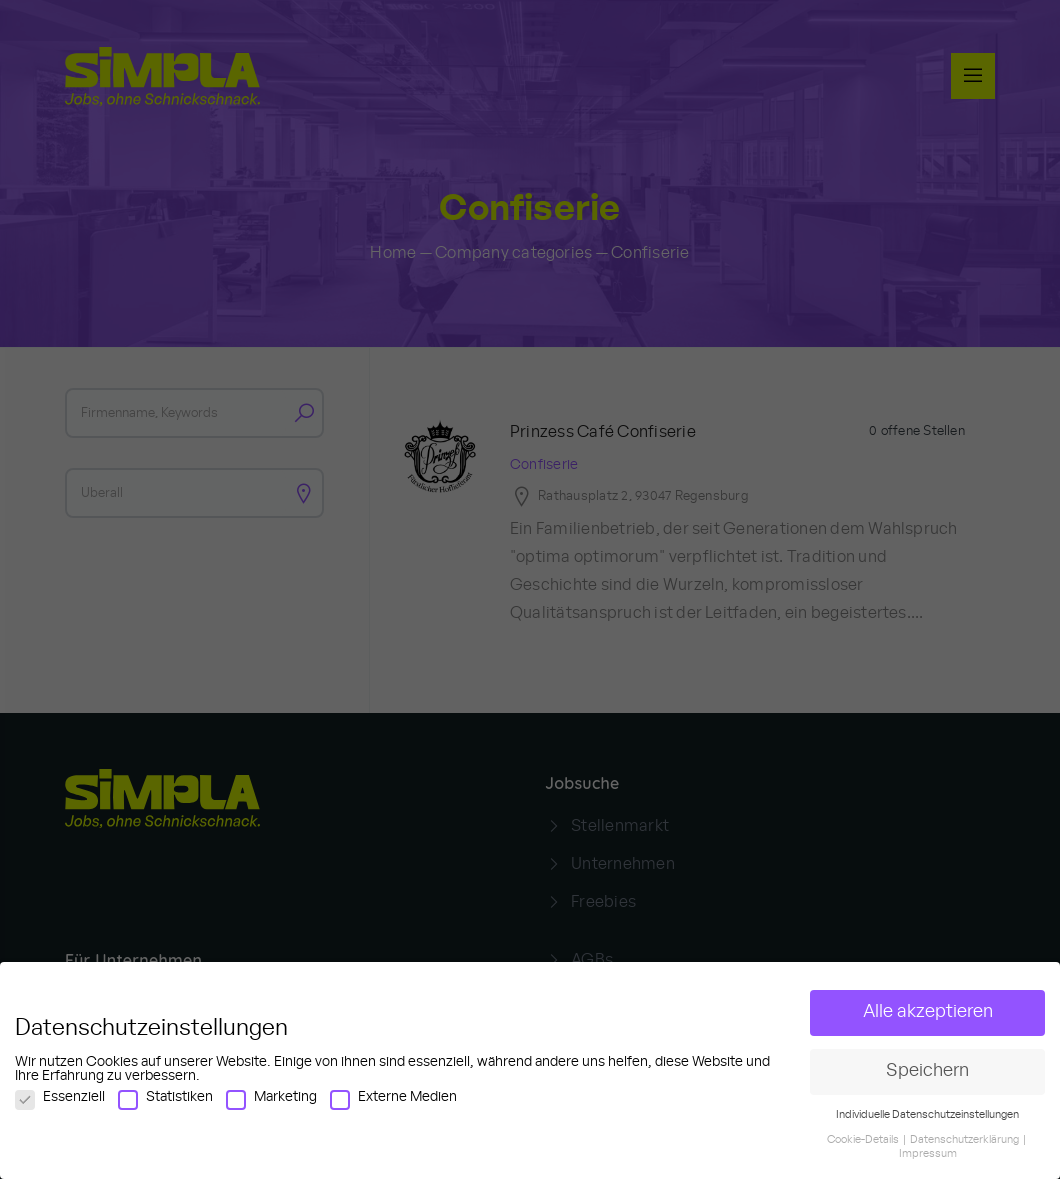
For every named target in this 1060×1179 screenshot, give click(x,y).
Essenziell (60, 1105)
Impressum (928, 1163)
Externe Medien (393, 1105)
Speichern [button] (927, 1080)
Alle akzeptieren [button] (928, 1021)
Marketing (271, 1105)
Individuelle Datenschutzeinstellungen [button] (927, 1124)
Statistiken (165, 1105)
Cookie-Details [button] (864, 1148)
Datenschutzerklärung (965, 1148)
